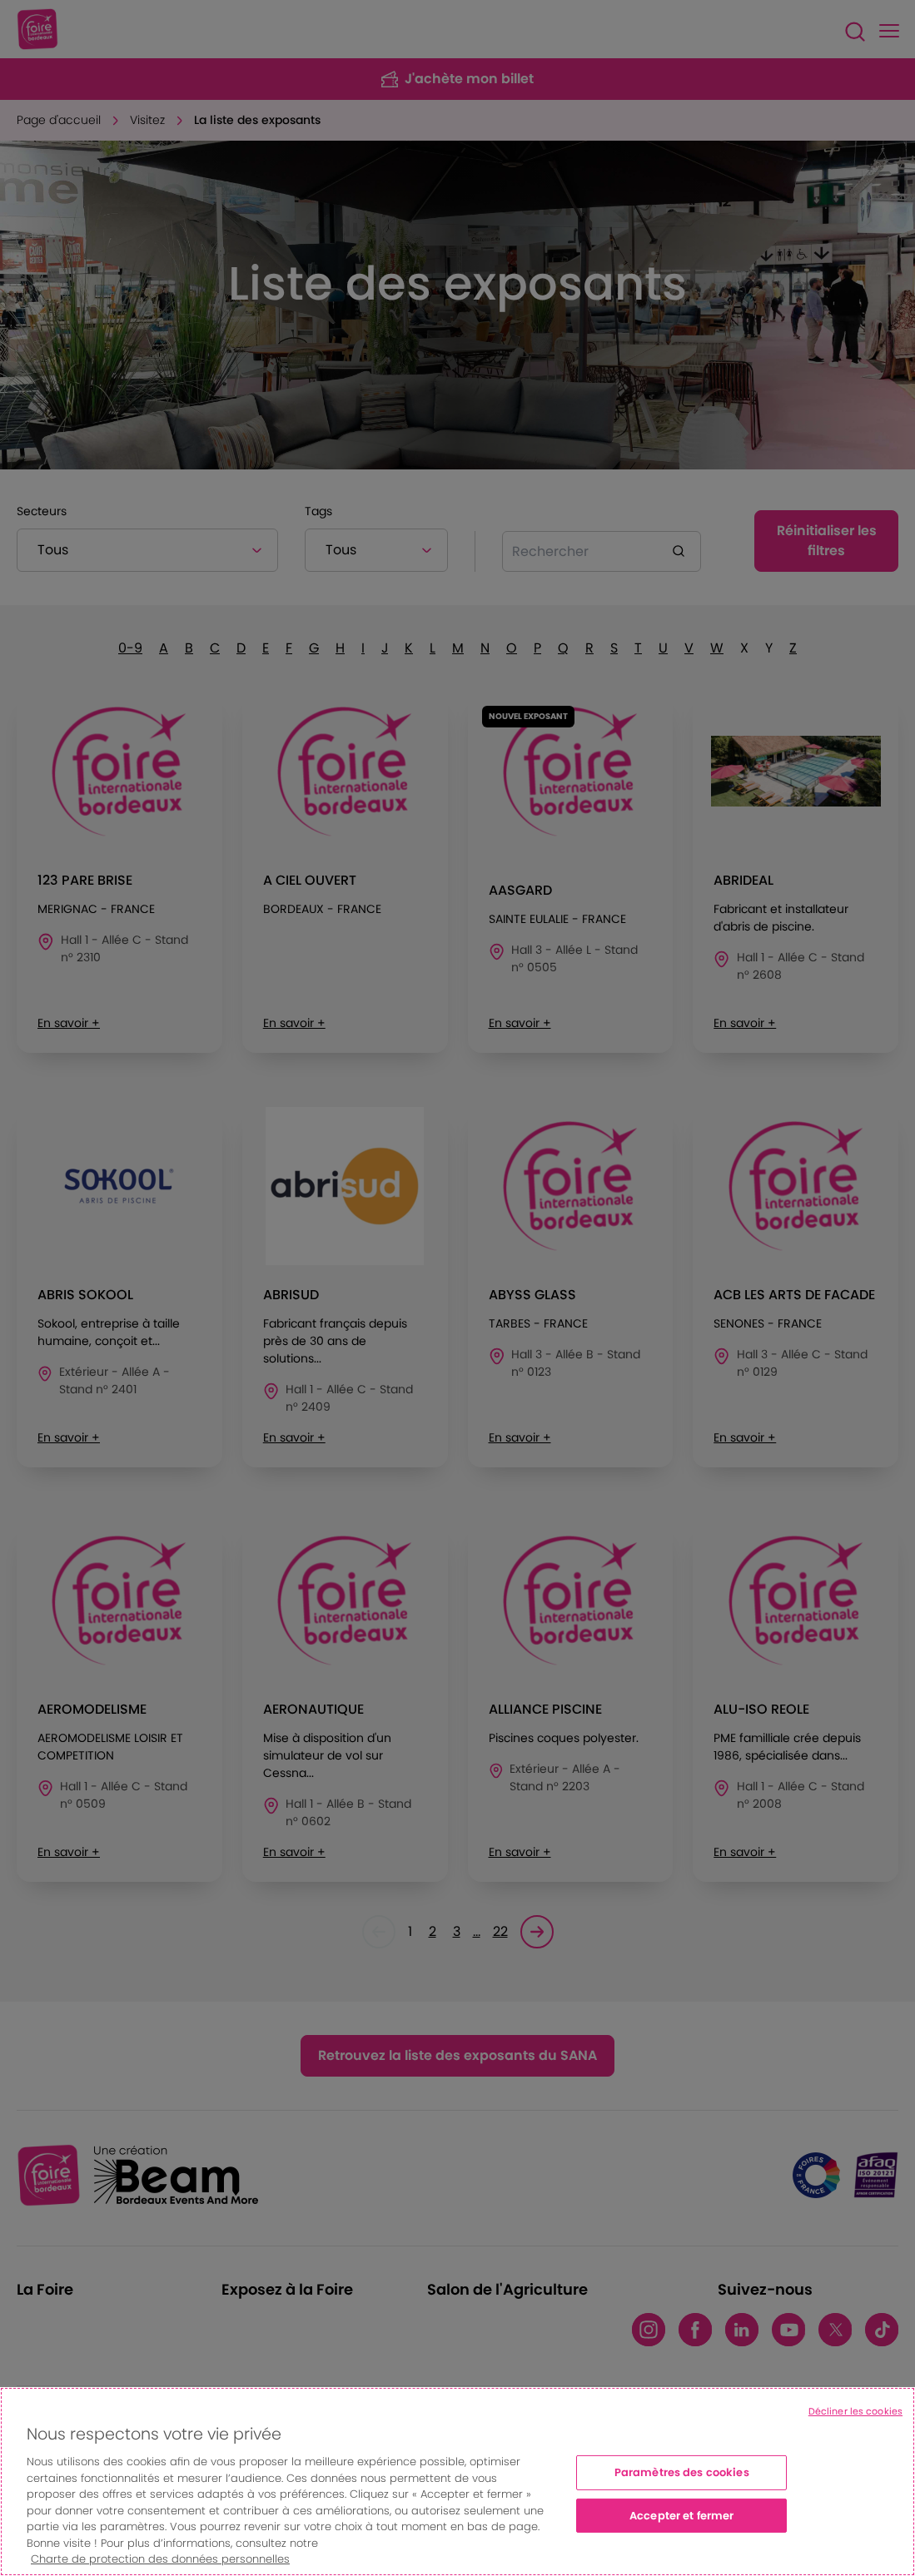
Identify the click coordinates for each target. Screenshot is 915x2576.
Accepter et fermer (681, 2516)
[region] (457, 2481)
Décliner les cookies (855, 2411)
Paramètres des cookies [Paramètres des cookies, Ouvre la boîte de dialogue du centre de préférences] (681, 2472)
